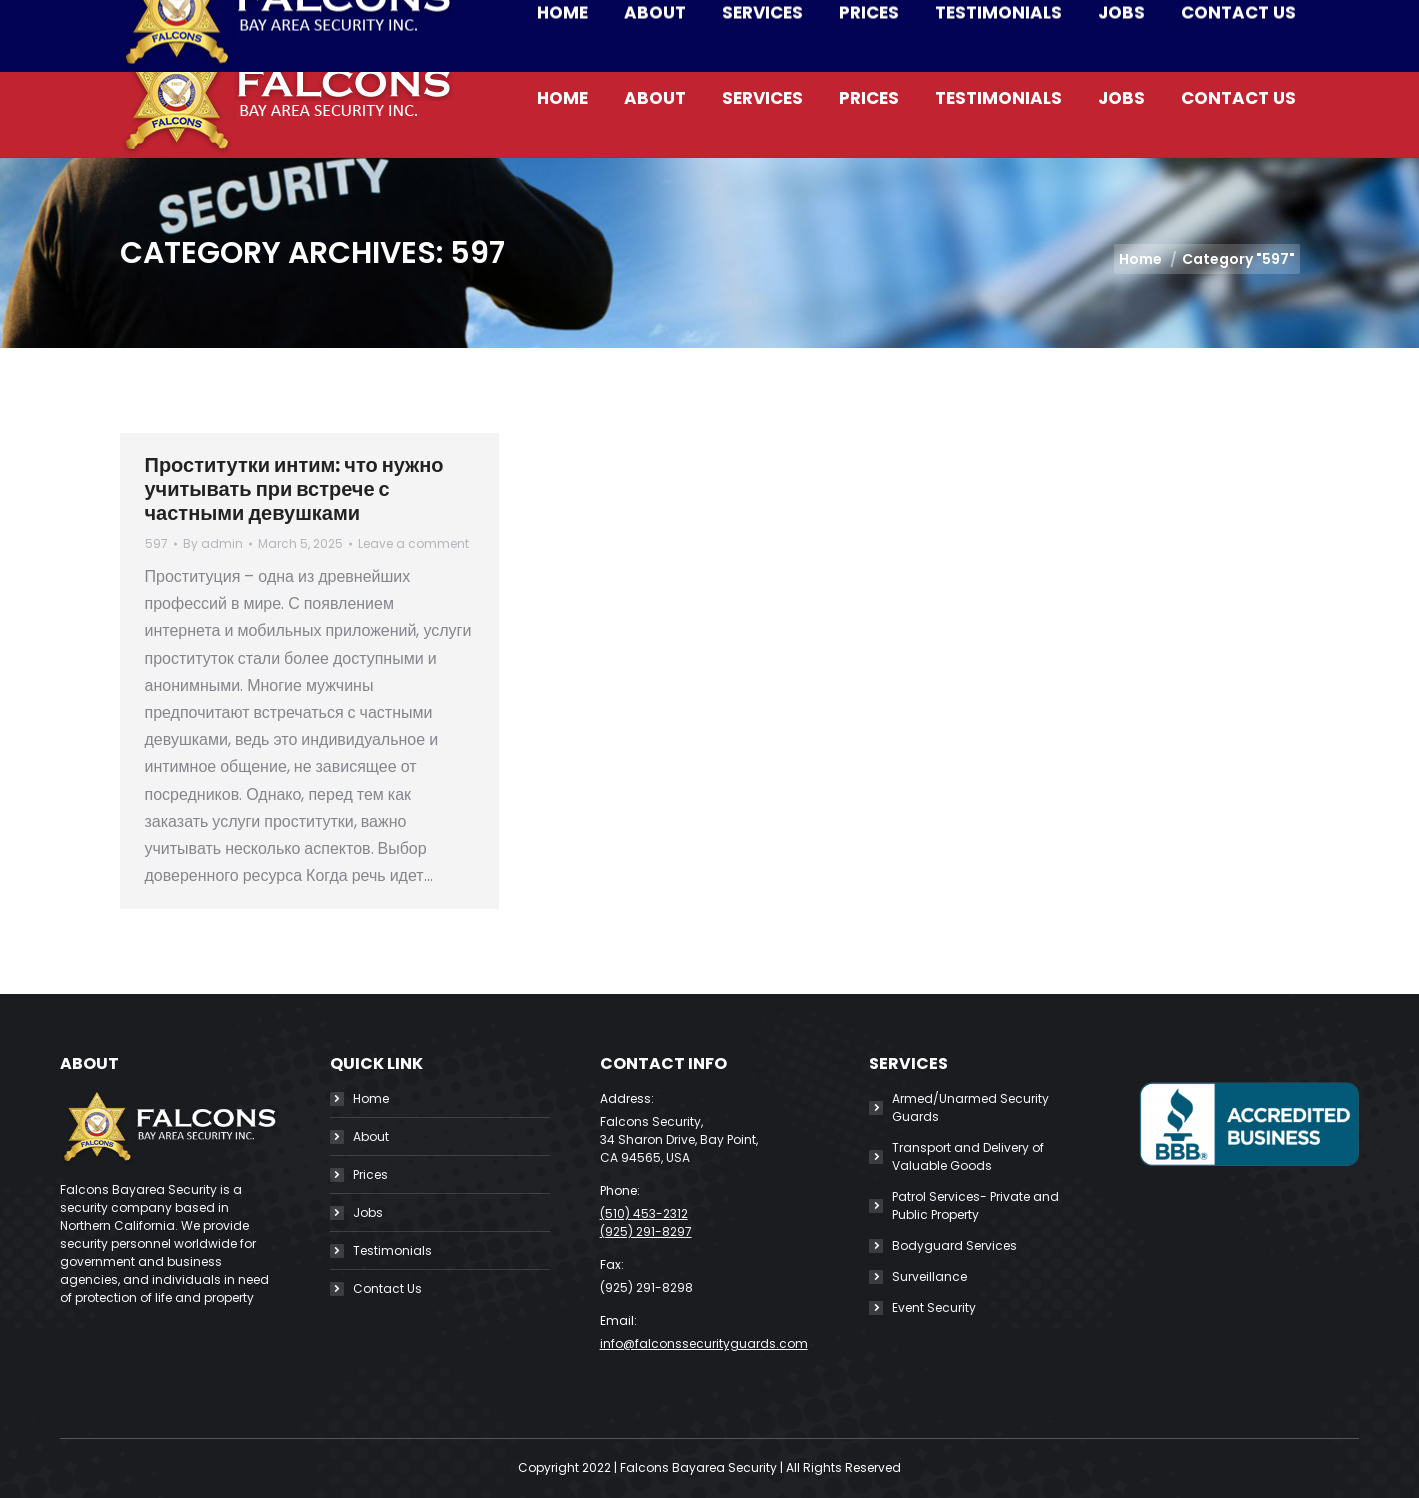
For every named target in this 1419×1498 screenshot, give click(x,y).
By (213, 543)
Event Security (934, 1307)
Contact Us (387, 1288)
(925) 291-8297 (646, 1231)
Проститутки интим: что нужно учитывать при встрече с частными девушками (294, 489)
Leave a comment (413, 543)
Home (371, 1098)
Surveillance (929, 1276)
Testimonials (392, 1250)
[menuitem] (562, 98)
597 (156, 543)
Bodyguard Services (954, 1245)
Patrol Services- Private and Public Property (975, 1205)
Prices (370, 1174)
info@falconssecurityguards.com (523, 20)
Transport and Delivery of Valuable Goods (968, 1156)
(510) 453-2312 (299, 20)
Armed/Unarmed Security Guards (970, 1107)
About (371, 1136)
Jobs (368, 1212)
